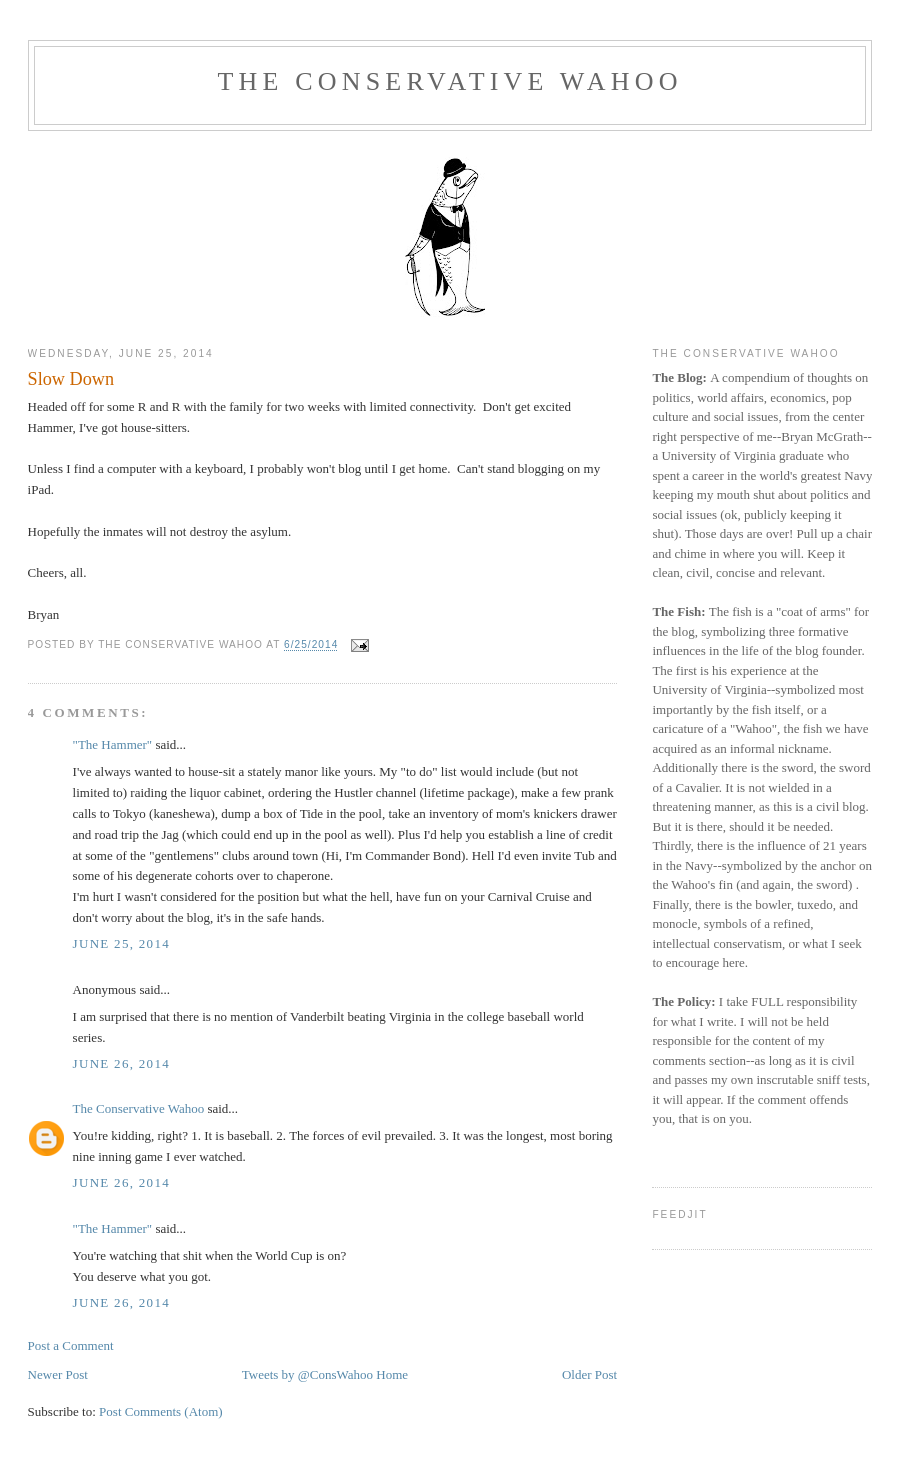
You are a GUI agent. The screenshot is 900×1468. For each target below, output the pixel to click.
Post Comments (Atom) (161, 1411)
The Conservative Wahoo (449, 81)
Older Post (589, 1374)
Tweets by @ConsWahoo (307, 1374)
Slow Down (71, 379)
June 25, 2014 (121, 943)
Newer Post (58, 1374)
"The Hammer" (113, 744)
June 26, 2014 (121, 1063)
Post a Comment (71, 1345)
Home (392, 1374)
